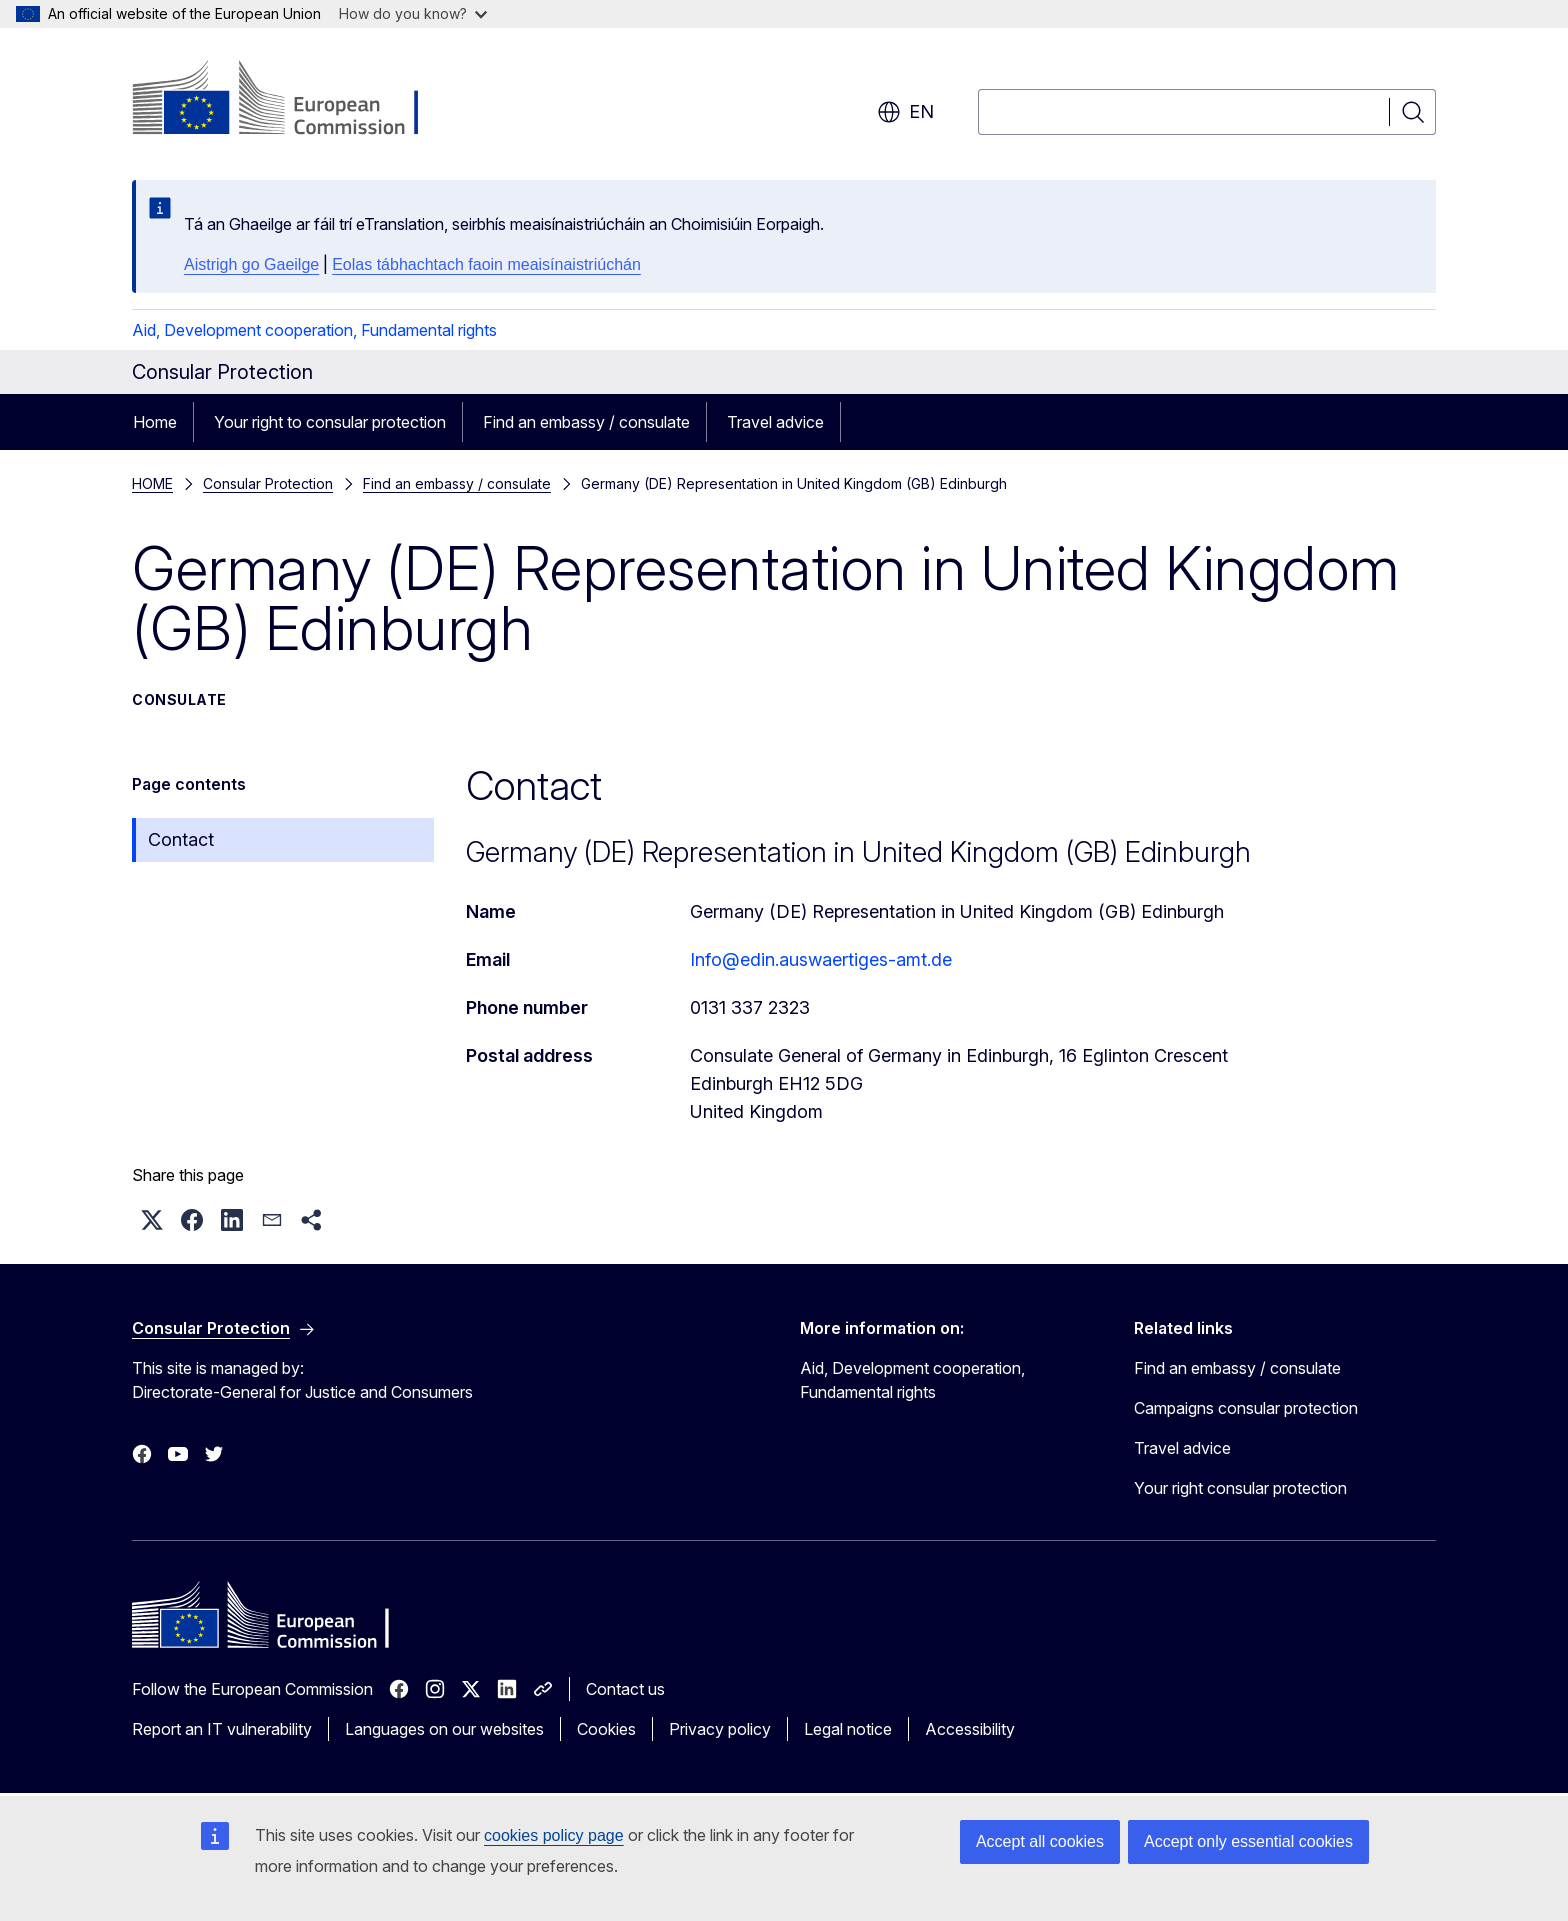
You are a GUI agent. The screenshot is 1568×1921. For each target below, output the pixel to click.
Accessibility (970, 1729)
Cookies (606, 1729)
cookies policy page (554, 1835)
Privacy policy (720, 1729)
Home (155, 422)
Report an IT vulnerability (222, 1729)
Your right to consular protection (330, 422)
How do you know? (413, 13)
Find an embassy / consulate (586, 422)
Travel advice (775, 422)
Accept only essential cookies (1248, 1841)
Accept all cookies (1040, 1841)
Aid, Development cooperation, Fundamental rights (314, 330)
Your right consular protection (1240, 1488)
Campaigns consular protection (1246, 1408)
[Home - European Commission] (293, 100)
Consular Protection (268, 483)
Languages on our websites (444, 1729)
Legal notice (848, 1729)
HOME (152, 483)
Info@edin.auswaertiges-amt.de (821, 959)
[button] (152, 1220)
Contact (181, 839)
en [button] (905, 112)
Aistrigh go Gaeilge (251, 264)
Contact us (625, 1689)
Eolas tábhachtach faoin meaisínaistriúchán (486, 264)
